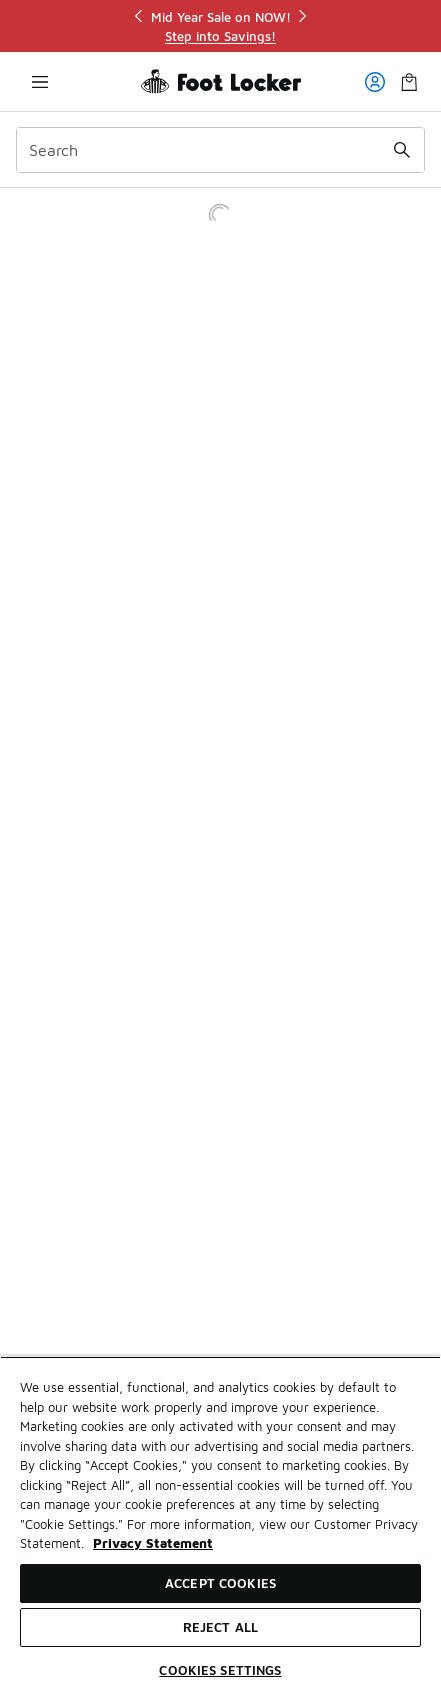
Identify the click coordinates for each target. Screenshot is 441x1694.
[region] (221, 26)
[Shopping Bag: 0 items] (409, 81)
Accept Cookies (220, 1583)
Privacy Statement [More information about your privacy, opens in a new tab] (153, 1543)
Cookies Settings (220, 1670)
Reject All (220, 1627)
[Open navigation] (40, 81)
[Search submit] (402, 150)
